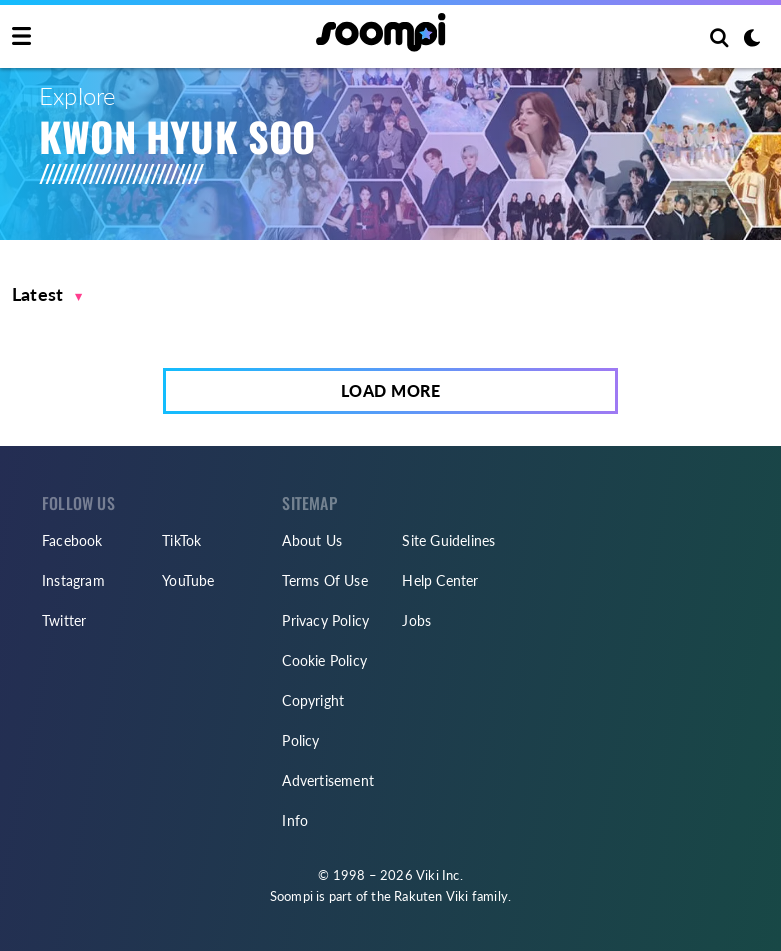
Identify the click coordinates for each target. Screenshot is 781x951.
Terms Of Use (324, 580)
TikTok (181, 540)
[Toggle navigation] (21, 37)
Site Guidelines (448, 540)
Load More (391, 390)
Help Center (440, 580)
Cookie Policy (324, 660)
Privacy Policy (325, 620)
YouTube (188, 580)
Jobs (416, 620)
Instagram (73, 580)
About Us (312, 540)
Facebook (72, 540)
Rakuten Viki (431, 896)
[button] (47, 294)
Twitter (64, 620)
